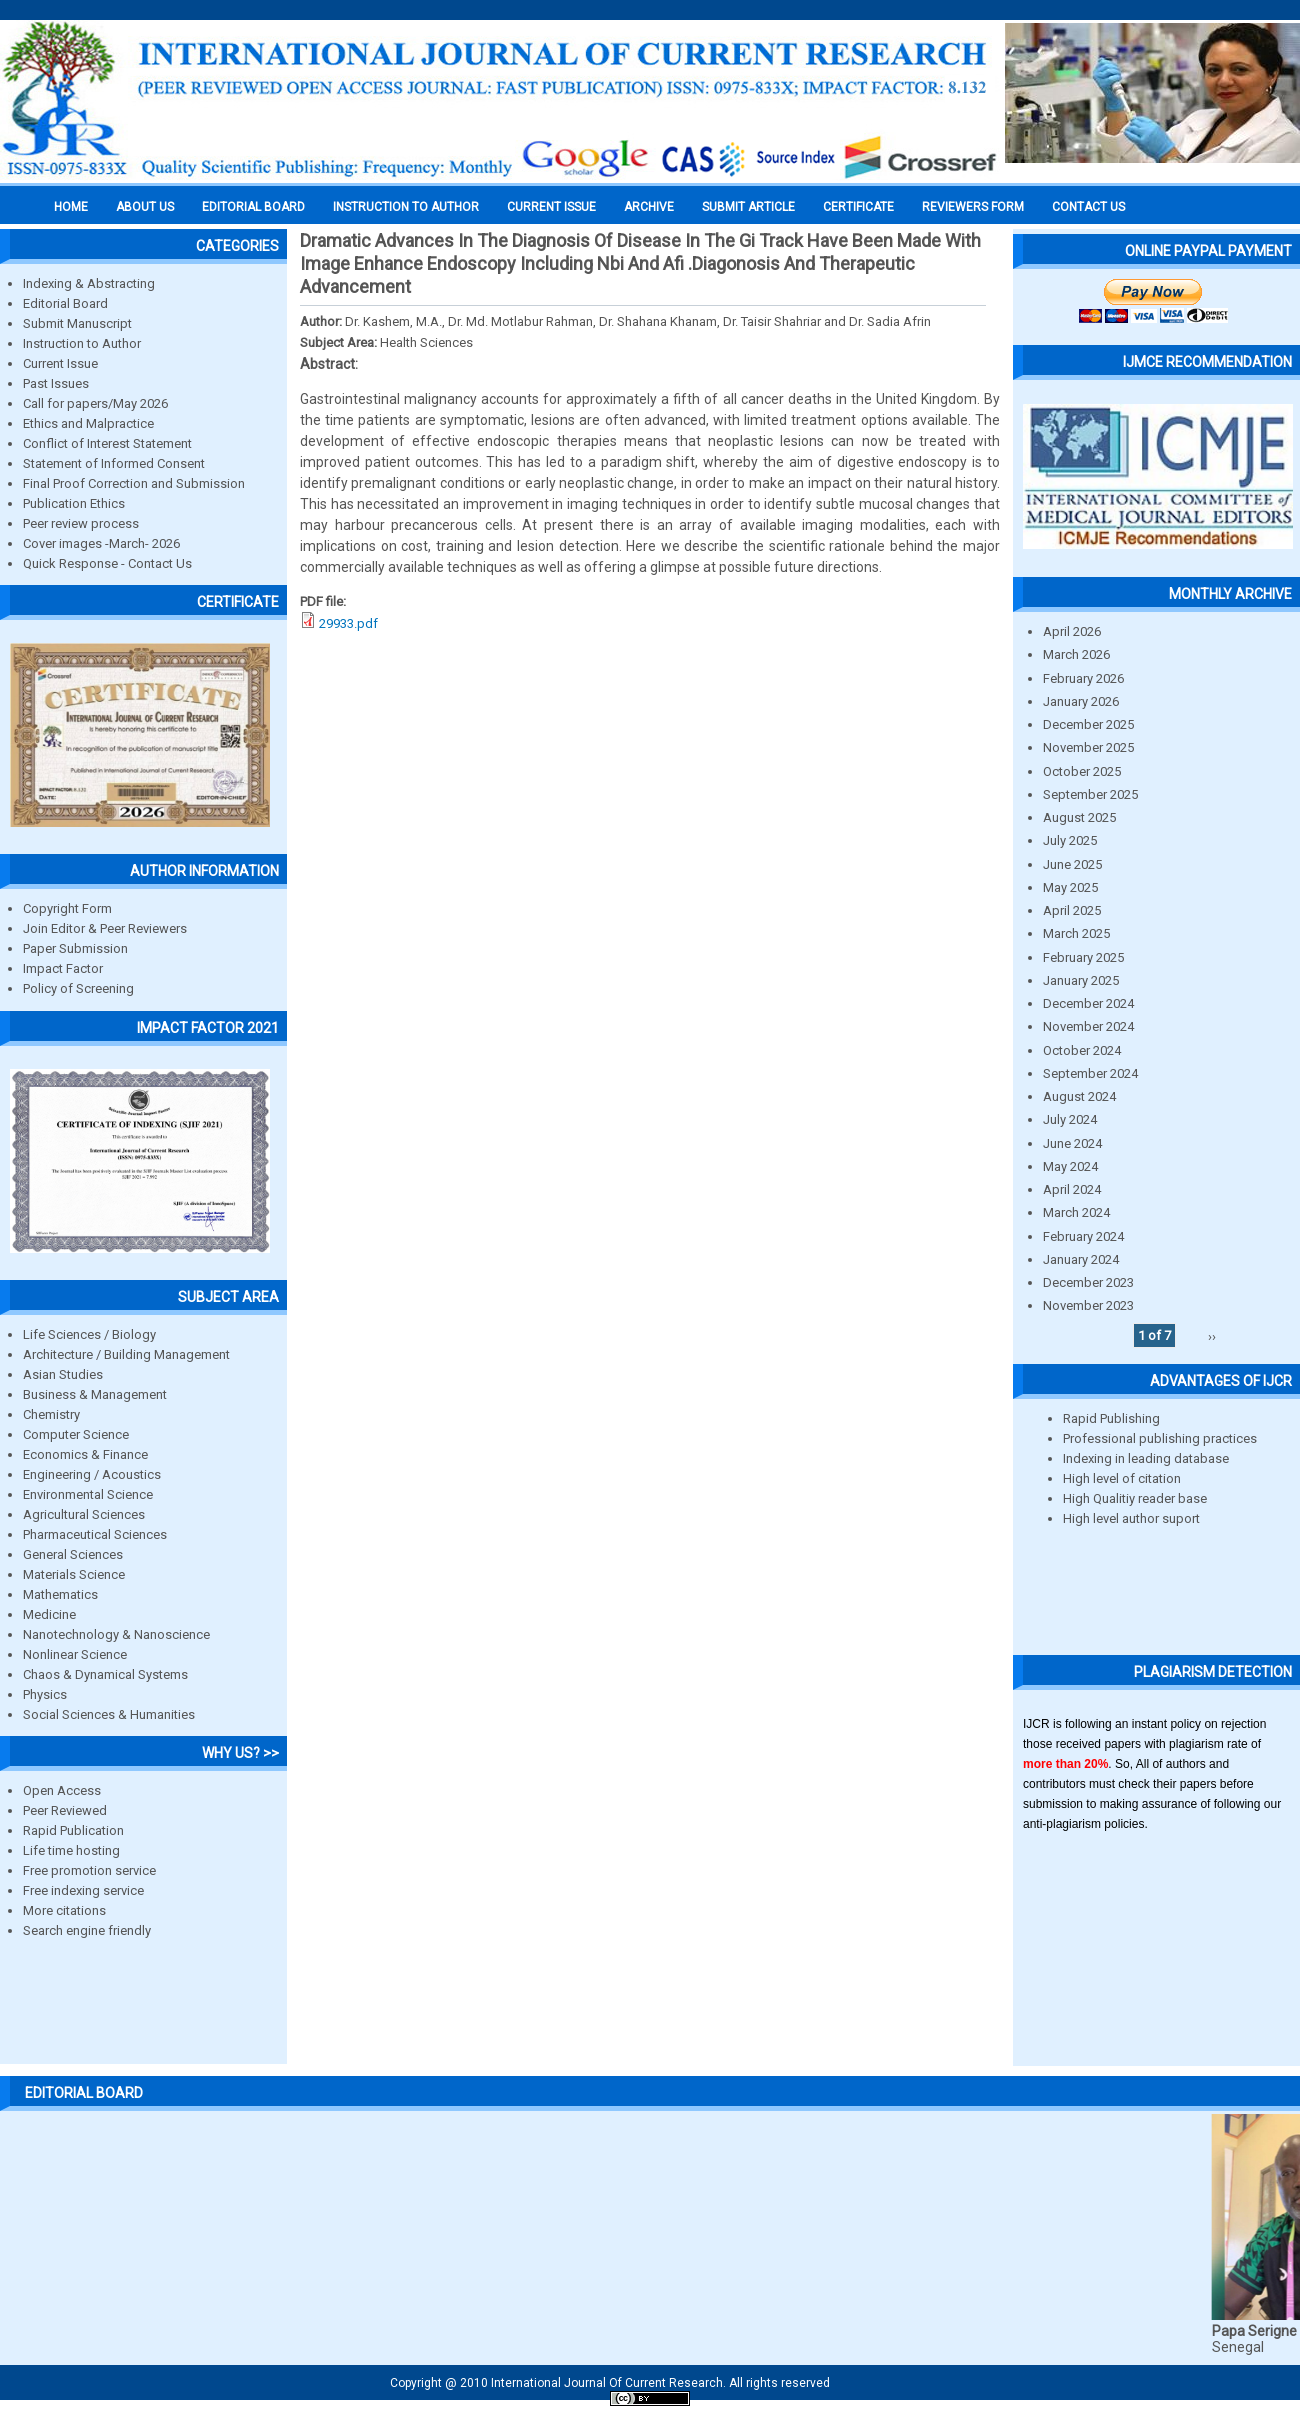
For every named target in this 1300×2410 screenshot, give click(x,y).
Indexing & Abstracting (89, 283)
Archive (649, 207)
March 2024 (1076, 1212)
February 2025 (1083, 957)
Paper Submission (75, 948)
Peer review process (81, 523)
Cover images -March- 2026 (101, 543)
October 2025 (1082, 771)
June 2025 (1072, 864)
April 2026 (1072, 631)
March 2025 (1076, 933)
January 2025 (1081, 980)
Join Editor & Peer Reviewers (105, 928)
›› (1212, 1335)
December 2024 (1088, 1003)
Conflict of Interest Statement (107, 443)
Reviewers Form (973, 207)
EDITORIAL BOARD (253, 207)
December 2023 (1088, 1282)
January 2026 (1081, 701)
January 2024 (1081, 1259)
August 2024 (1079, 1096)
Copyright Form (67, 908)
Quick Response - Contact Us (107, 563)
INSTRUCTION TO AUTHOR (406, 207)
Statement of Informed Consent (114, 463)
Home (71, 207)
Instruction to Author (82, 343)
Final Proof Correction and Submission (134, 483)
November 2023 (1088, 1305)
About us (145, 207)
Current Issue (551, 207)
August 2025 (1079, 817)
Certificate (858, 207)
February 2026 (1083, 678)
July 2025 (1070, 840)
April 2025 (1072, 910)
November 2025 (1088, 747)
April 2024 (1072, 1189)
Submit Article (748, 207)
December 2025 (1088, 724)
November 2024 (1088, 1026)
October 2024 (1082, 1050)
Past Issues (56, 383)
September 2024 (1090, 1073)
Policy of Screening (78, 988)
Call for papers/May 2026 (95, 403)
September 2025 (1090, 794)
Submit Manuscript (77, 323)
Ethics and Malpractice (88, 423)
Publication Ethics (74, 503)
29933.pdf (348, 623)
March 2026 (1076, 654)
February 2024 (1083, 1236)
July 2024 (1070, 1119)
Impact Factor (63, 968)
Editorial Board (65, 303)
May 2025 (1070, 887)
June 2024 (1072, 1143)
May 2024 (1070, 1166)
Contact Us (1088, 207)
